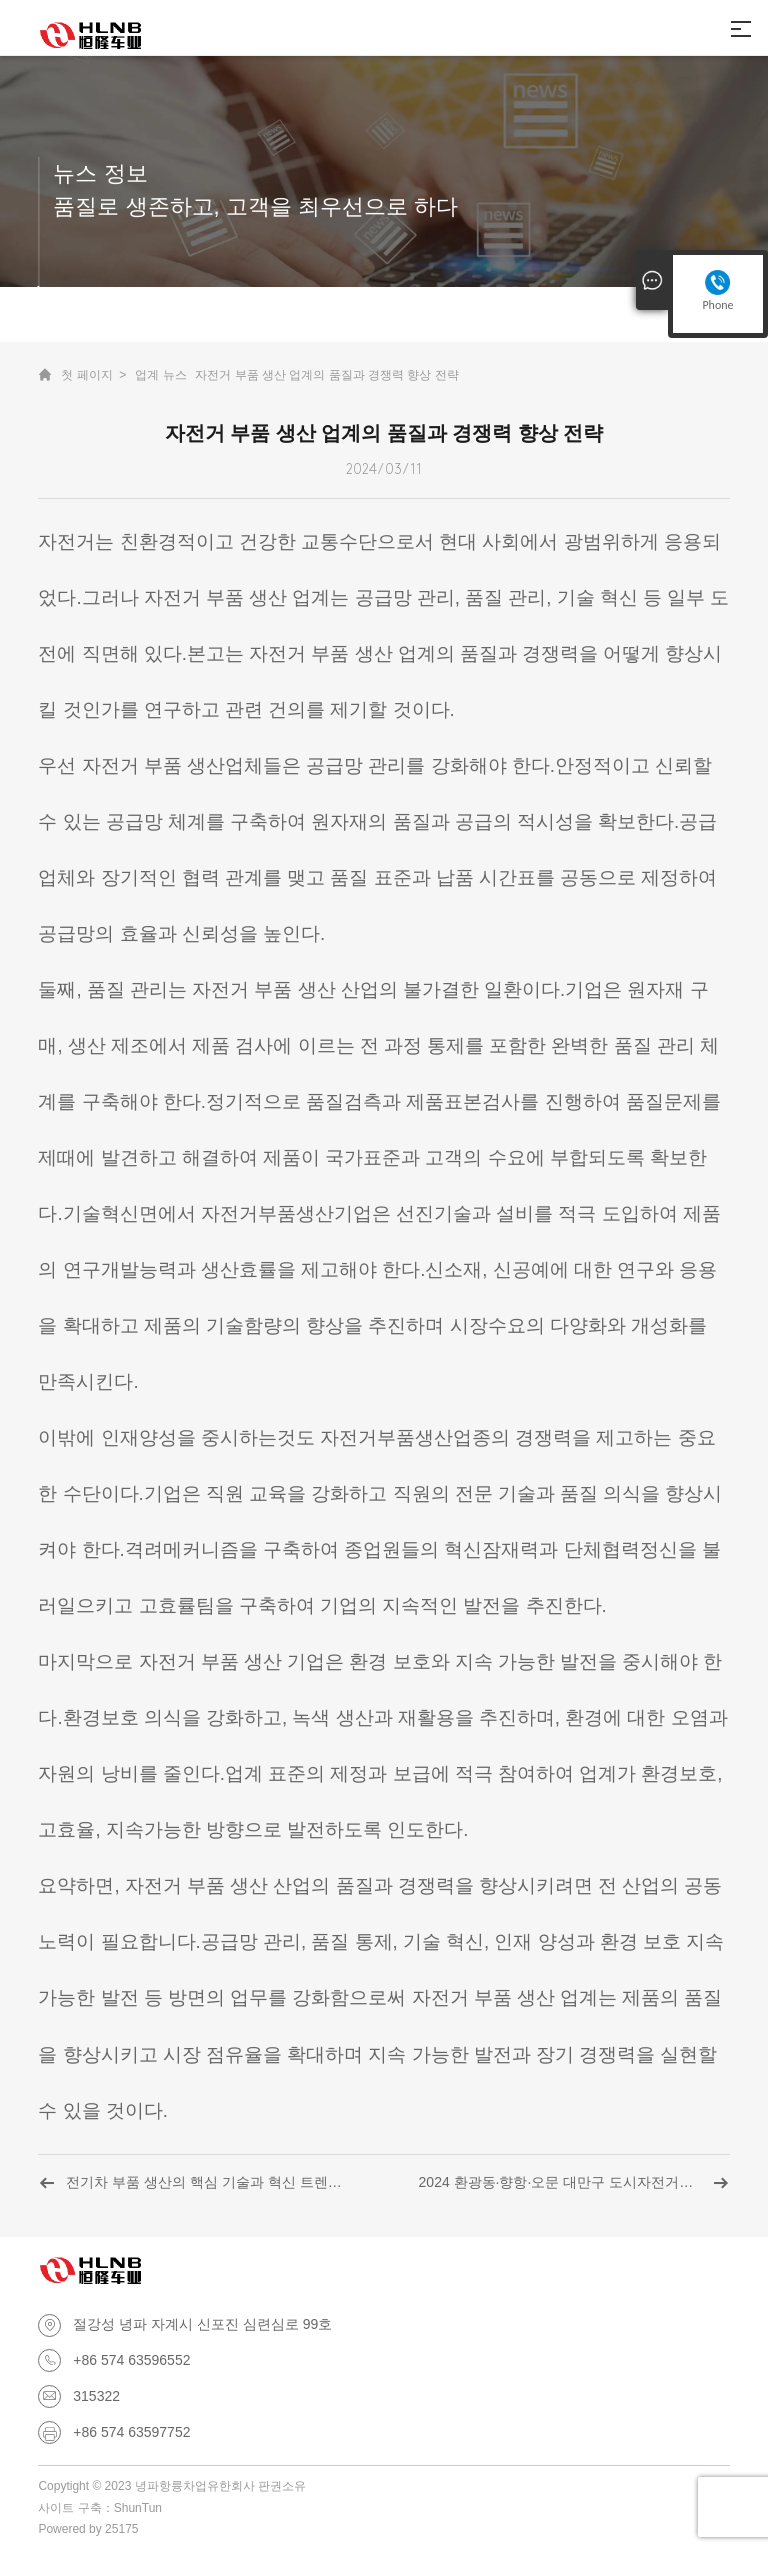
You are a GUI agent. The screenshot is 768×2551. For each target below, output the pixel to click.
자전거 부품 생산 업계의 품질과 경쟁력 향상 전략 (326, 375)
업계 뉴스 (160, 375)
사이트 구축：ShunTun (100, 2508)
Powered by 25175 (88, 2529)
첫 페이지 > (93, 375)
